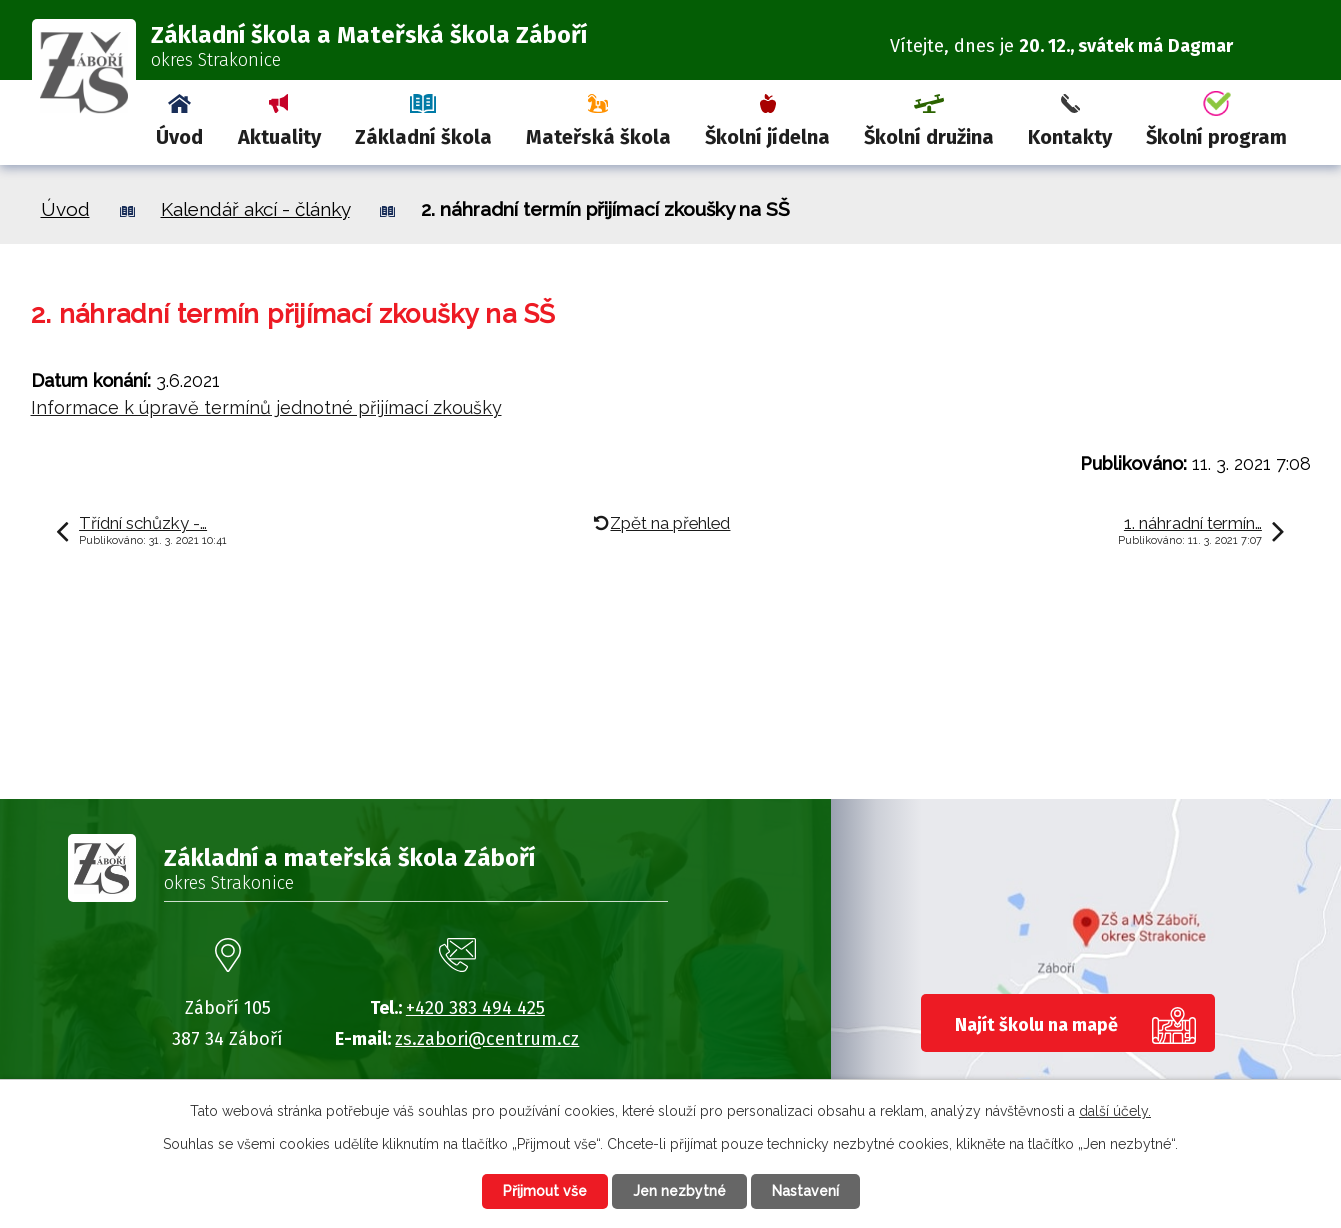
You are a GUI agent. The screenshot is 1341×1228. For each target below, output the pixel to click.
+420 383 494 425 (475, 1008)
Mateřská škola (598, 137)
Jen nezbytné (679, 1191)
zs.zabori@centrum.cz (487, 1039)
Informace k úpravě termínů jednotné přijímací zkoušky (266, 407)
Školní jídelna (767, 137)
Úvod (179, 137)
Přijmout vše (545, 1191)
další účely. (1115, 1111)
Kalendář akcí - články (255, 209)
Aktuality (279, 137)
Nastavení (805, 1191)
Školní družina (929, 137)
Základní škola (423, 137)
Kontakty (1070, 137)
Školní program (1216, 137)
